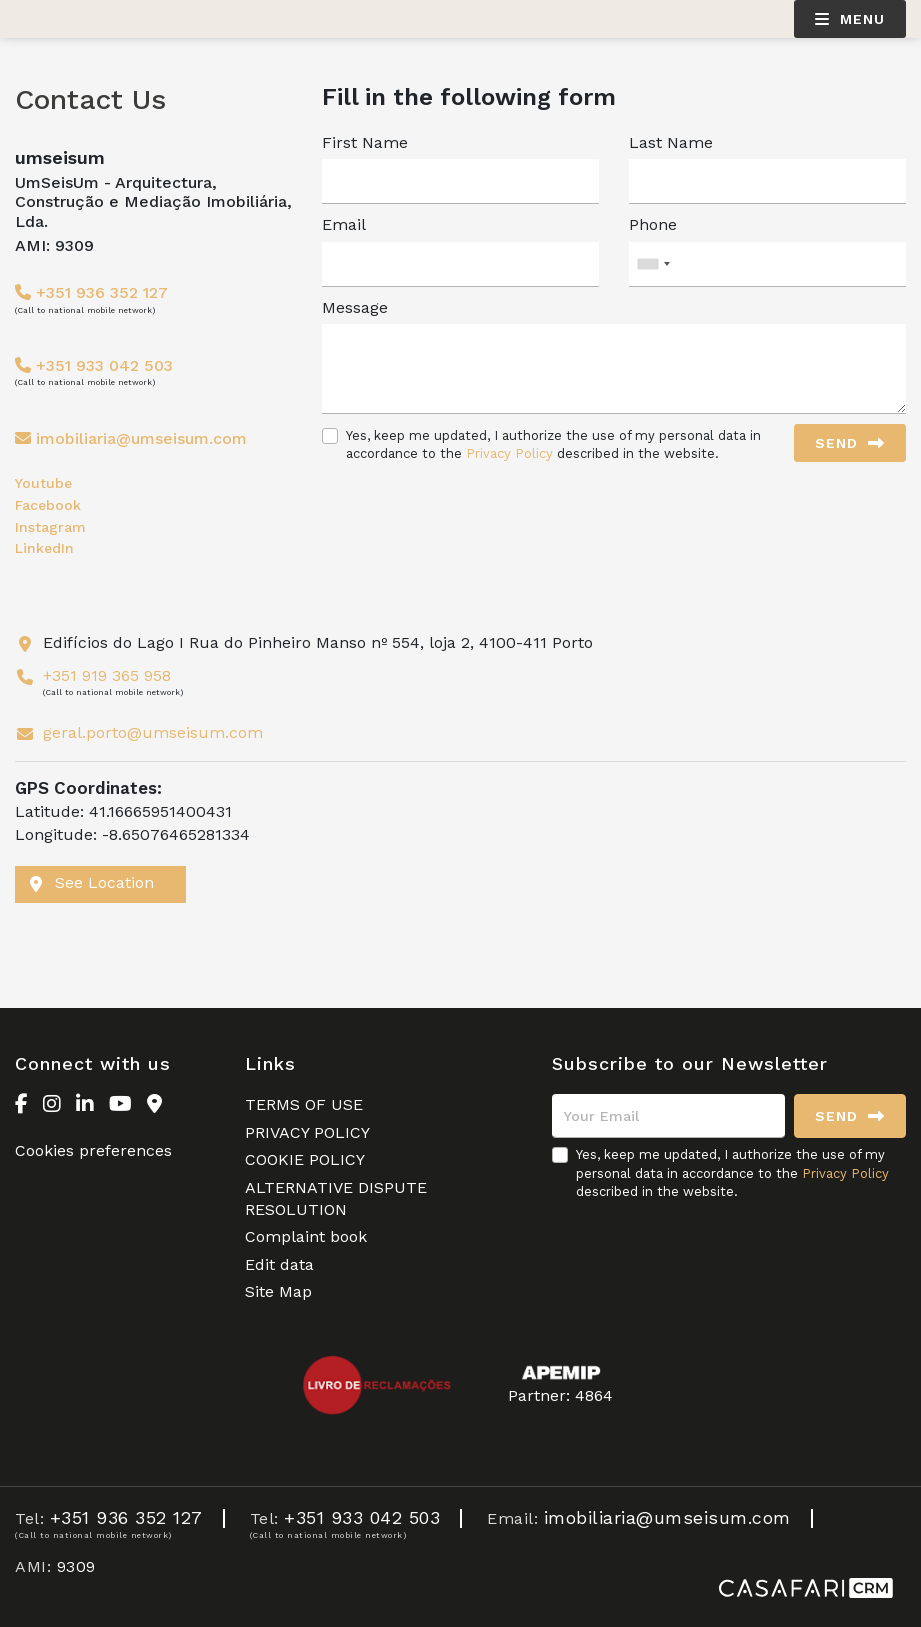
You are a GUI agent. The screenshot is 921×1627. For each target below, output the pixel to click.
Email (344, 224)
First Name (365, 142)
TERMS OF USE (304, 1104)
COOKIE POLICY (305, 1159)
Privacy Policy (509, 453)
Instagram (50, 527)
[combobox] (767, 264)
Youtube (43, 483)
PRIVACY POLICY (307, 1132)
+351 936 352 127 (91, 292)
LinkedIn (44, 548)
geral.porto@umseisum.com (153, 732)
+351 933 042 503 (94, 365)
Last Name (671, 142)
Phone (653, 224)
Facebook (48, 505)
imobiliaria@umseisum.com (141, 438)
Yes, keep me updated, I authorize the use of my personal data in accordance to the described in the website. (553, 444)
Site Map (278, 1291)
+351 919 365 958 (107, 675)
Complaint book (306, 1236)
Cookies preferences (93, 1150)
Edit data (279, 1264)
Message (355, 307)
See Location (92, 882)
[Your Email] (668, 1116)
